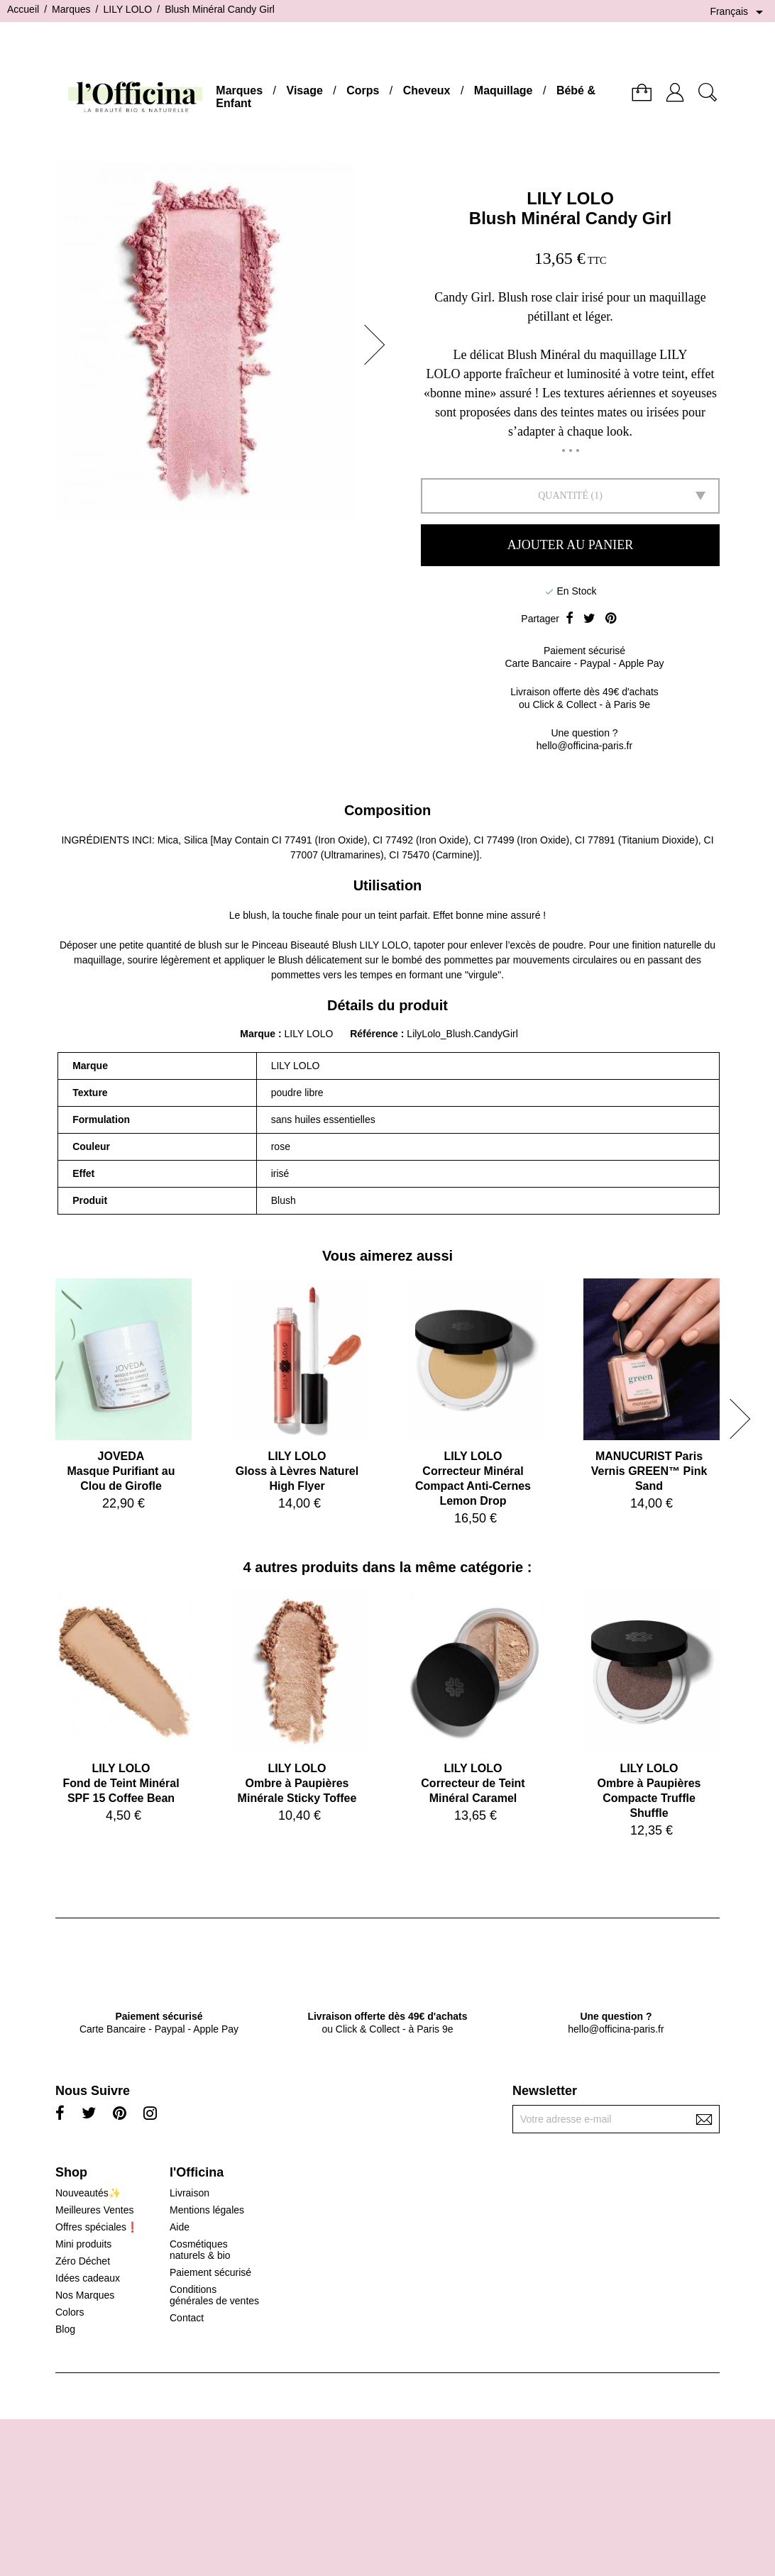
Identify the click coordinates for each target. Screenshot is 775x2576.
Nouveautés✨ (88, 2193)
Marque (257, 1033)
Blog (65, 2329)
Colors (69, 2312)
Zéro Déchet (82, 2261)
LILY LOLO (570, 198)
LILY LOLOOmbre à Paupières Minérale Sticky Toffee (297, 1783)
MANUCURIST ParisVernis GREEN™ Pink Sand (649, 1471)
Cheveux (427, 90)
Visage (305, 90)
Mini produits (83, 2244)
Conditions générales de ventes (214, 2295)
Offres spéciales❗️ (96, 2227)
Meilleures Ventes (94, 2210)
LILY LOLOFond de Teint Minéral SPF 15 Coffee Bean (120, 1783)
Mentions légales (207, 2210)
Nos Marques (84, 2295)
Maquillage (503, 90)
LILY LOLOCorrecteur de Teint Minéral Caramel (472, 1783)
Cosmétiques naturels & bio (200, 2249)
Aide (179, 2227)
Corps (362, 90)
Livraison (189, 2193)
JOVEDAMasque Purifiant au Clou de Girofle (121, 1471)
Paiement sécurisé (210, 2272)
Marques (239, 90)
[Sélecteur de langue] (739, 12)
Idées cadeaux (87, 2278)
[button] (379, 345)
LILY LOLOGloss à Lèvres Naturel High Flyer (297, 1471)
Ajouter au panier (570, 545)
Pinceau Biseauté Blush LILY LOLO (330, 945)
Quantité (563, 495)
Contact (187, 2317)
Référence (375, 1033)
